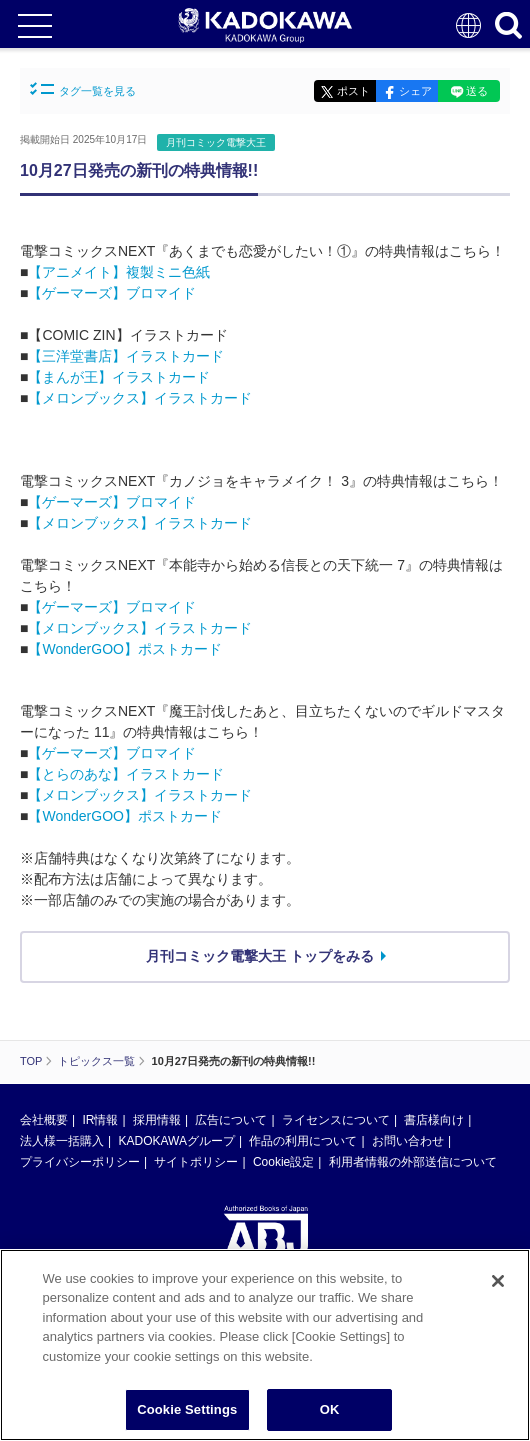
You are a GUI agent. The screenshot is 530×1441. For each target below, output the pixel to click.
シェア (415, 91)
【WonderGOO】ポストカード (124, 649)
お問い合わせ (408, 1141)
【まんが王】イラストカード (119, 377)
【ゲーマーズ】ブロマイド (112, 293)
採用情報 (157, 1120)
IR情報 (100, 1120)
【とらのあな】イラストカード (126, 774)
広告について (231, 1120)
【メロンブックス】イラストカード (140, 398)
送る (477, 91)
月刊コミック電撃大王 (216, 142)
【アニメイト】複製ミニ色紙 (119, 272)
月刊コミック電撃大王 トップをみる (260, 956)
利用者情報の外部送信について (413, 1162)
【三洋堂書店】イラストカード (126, 356)
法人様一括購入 (62, 1141)
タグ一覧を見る (83, 89)
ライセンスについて (336, 1120)
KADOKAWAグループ (176, 1141)
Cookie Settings (187, 1410)
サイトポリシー (196, 1162)
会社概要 (44, 1120)
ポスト (353, 91)
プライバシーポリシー (80, 1162)
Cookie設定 (283, 1162)
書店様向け (434, 1120)
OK (330, 1410)
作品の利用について (303, 1141)
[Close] (498, 1281)
